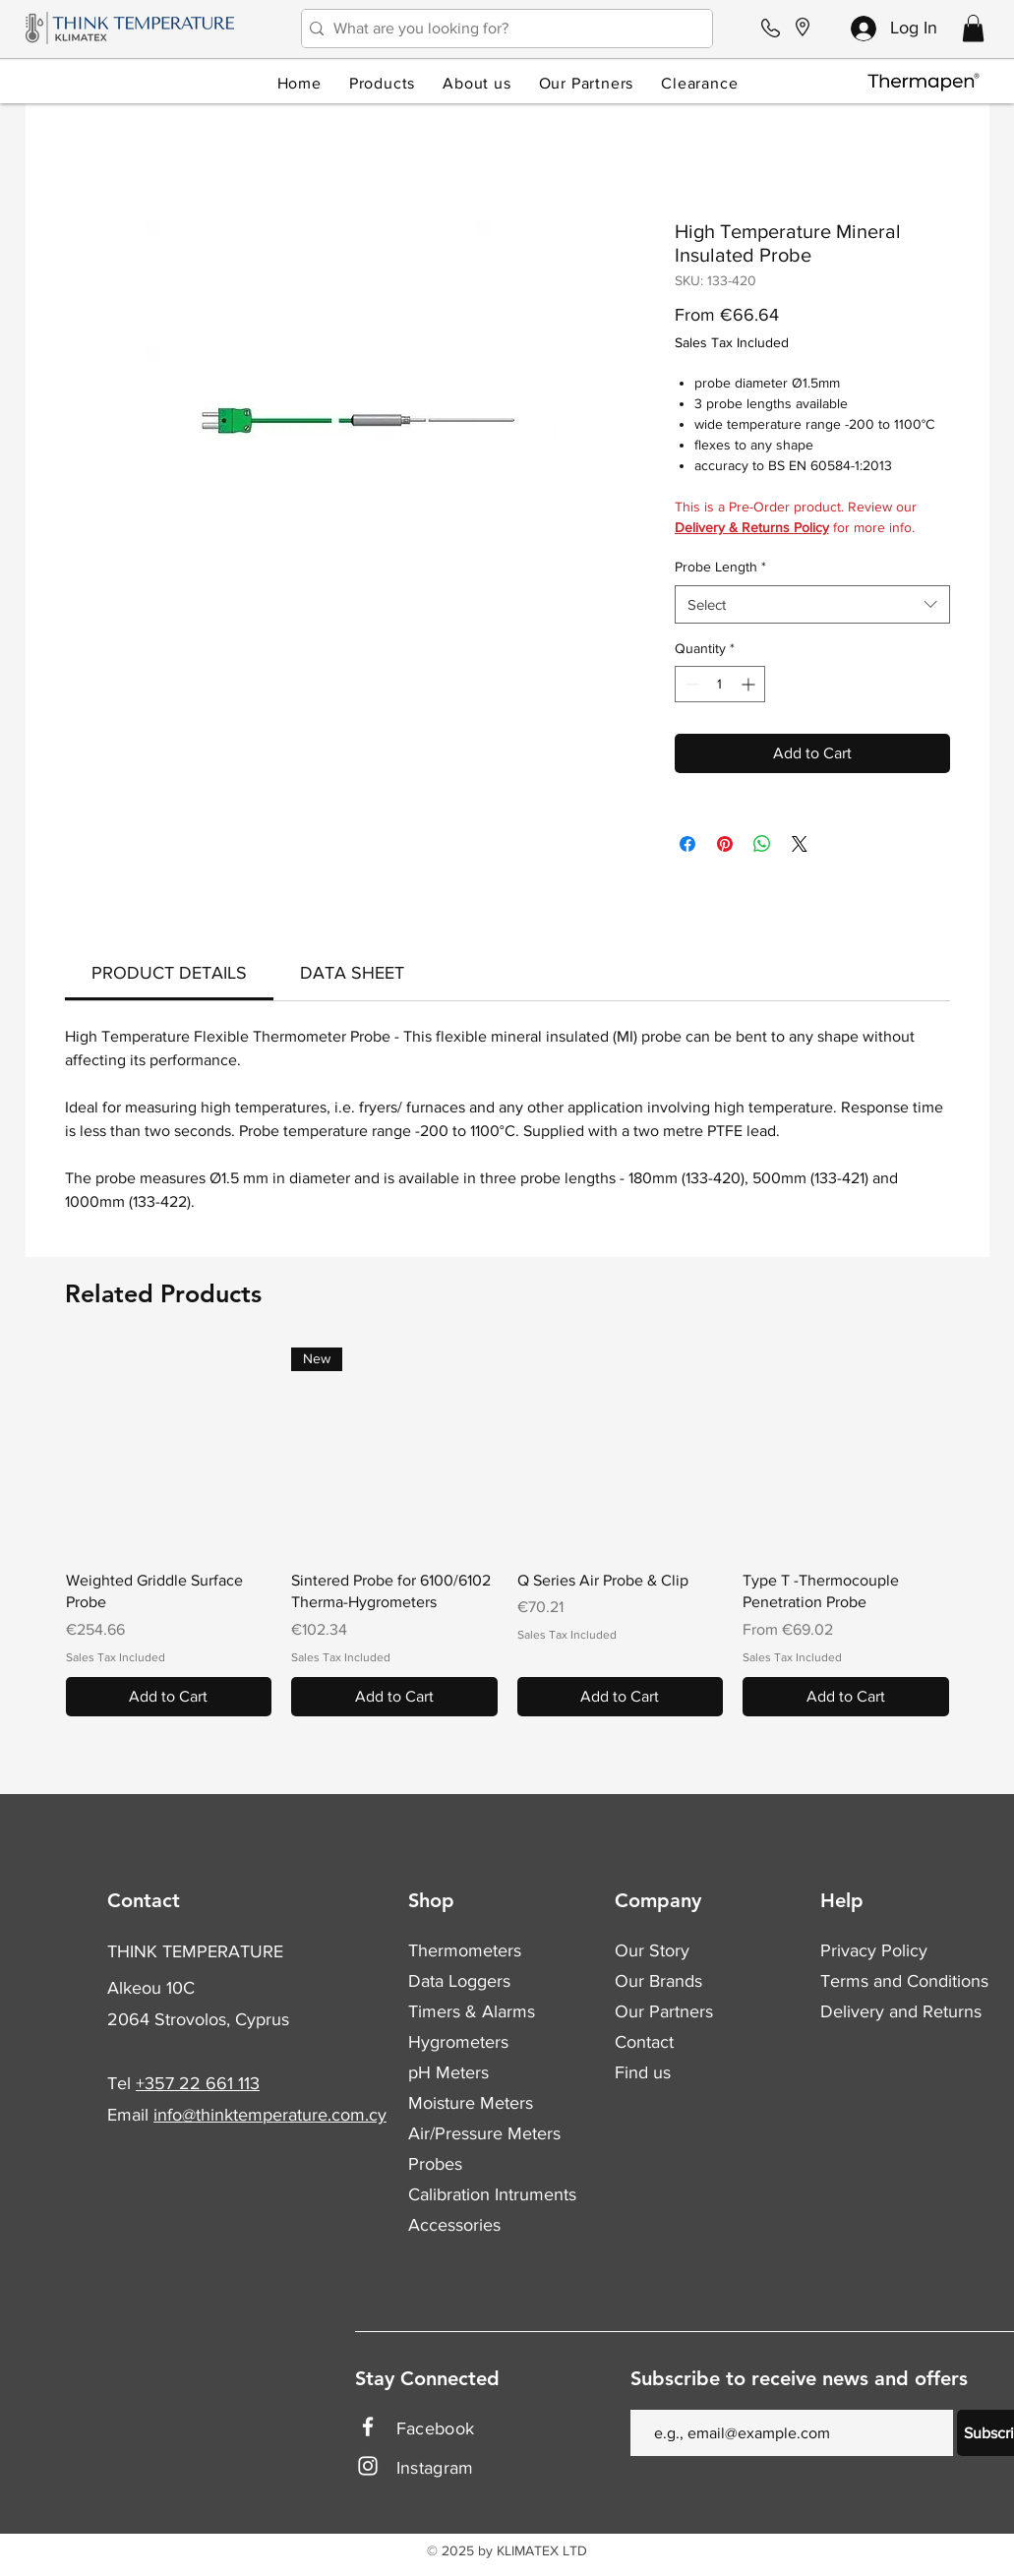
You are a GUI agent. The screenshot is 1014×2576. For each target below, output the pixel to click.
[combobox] (812, 604)
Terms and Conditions (904, 1981)
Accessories (454, 2225)
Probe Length (720, 566)
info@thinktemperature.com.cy (270, 2115)
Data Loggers (459, 1981)
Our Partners (664, 2011)
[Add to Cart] (169, 1696)
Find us (643, 2072)
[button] (973, 28)
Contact (644, 2042)
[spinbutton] (720, 684)
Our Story (652, 1950)
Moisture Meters (470, 2103)
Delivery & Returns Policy (752, 527)
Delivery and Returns (901, 2011)
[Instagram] (368, 2466)
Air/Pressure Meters (484, 2133)
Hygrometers (458, 2042)
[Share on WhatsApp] (762, 844)
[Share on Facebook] (687, 844)
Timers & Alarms (471, 2011)
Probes (435, 2164)
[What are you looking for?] (502, 28)
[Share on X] (799, 844)
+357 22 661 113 (198, 2083)
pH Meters (448, 2072)
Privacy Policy (873, 1950)
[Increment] (750, 684)
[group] (507, 1532)
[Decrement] (690, 684)
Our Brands (658, 1981)
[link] (169, 973)
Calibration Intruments (492, 2194)
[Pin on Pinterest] (725, 844)
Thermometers (464, 1950)
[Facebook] (368, 2426)
